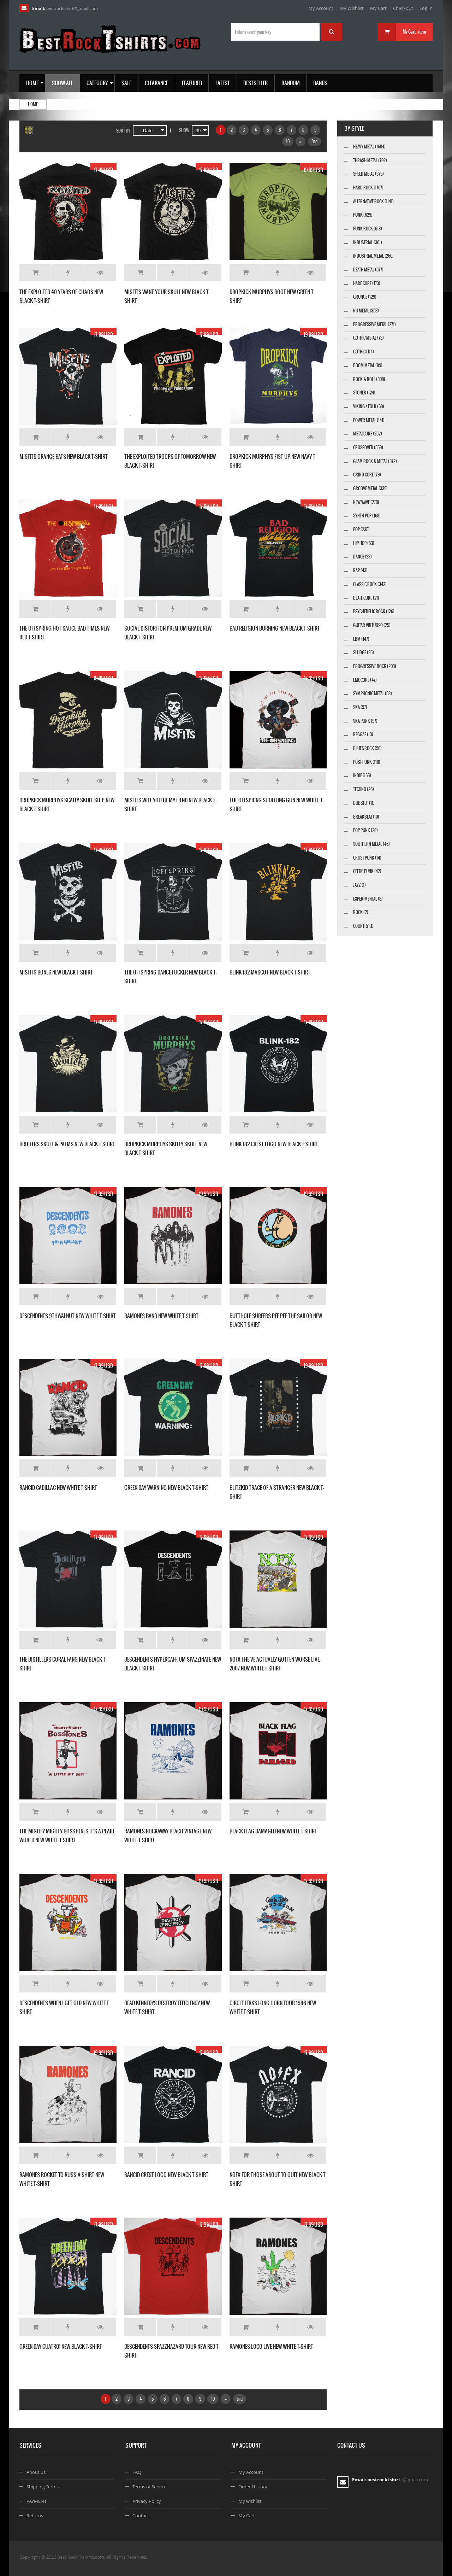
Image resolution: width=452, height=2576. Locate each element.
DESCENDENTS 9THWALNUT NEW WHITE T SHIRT (67, 1316)
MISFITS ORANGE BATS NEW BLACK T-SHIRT (63, 456)
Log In (426, 8)
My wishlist (250, 2501)
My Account (320, 8)
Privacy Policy (146, 2501)
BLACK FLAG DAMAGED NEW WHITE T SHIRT (273, 1831)
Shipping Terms (42, 2486)
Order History (252, 2486)
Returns (34, 2515)
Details (100, 272)
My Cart (378, 8)
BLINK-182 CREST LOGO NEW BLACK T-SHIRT (274, 1144)
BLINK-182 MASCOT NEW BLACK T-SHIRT (270, 972)
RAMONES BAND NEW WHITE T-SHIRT (161, 1316)
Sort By (123, 131)
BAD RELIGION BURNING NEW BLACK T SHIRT (275, 628)
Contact (140, 2515)
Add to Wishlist (68, 272)
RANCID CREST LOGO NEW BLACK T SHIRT (166, 2175)
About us (36, 2472)
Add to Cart (35, 272)
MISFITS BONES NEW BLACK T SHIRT (56, 972)
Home (33, 104)
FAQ (136, 2472)
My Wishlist (352, 8)
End (314, 141)
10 (288, 141)
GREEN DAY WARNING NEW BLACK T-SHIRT (166, 1487)
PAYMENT (36, 2501)
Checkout (403, 8)
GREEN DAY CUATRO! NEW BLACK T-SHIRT (60, 2346)
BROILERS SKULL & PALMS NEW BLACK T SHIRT (67, 1144)
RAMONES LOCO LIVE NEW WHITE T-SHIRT (271, 2346)
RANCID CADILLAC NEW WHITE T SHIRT (58, 1487)
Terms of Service (149, 2486)
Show (184, 130)
